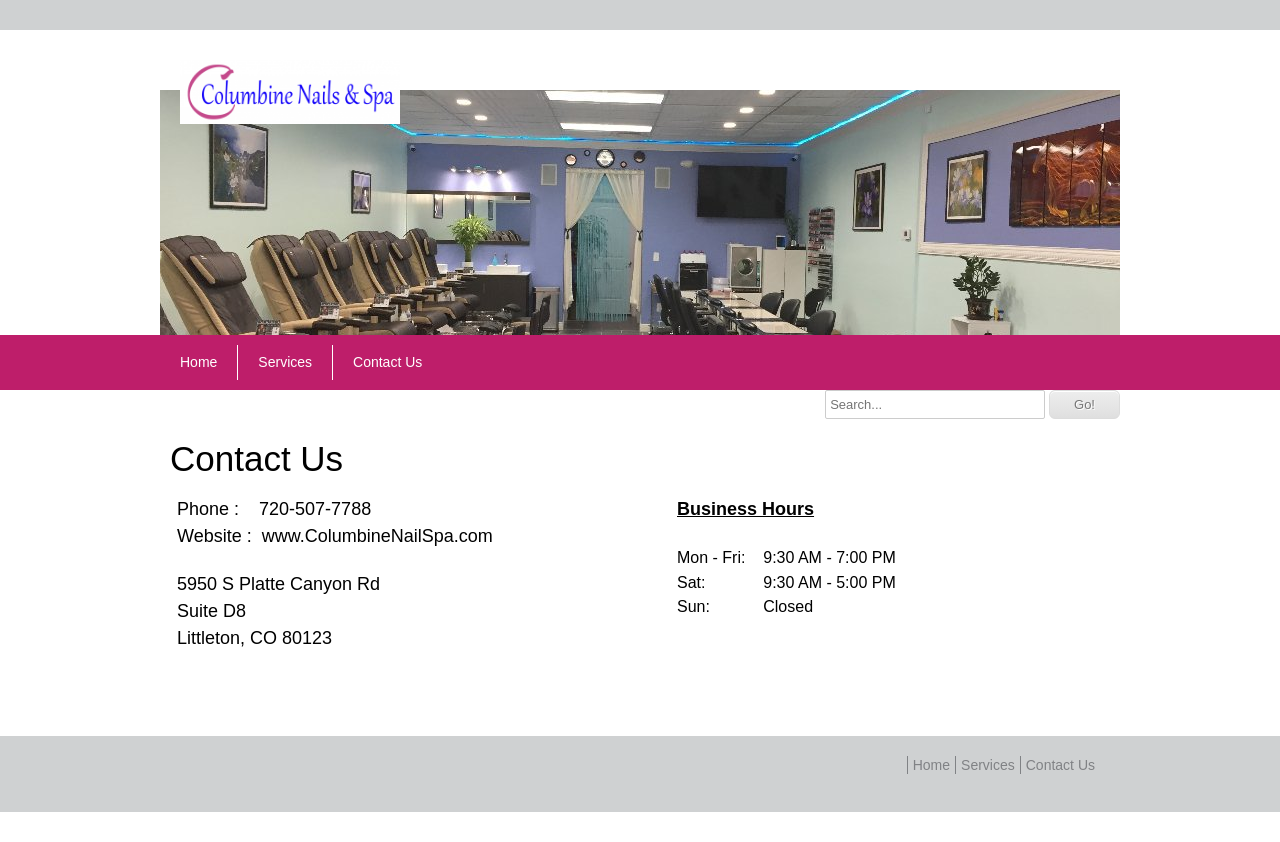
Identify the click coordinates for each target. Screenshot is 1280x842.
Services (285, 362)
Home (198, 362)
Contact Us (387, 362)
